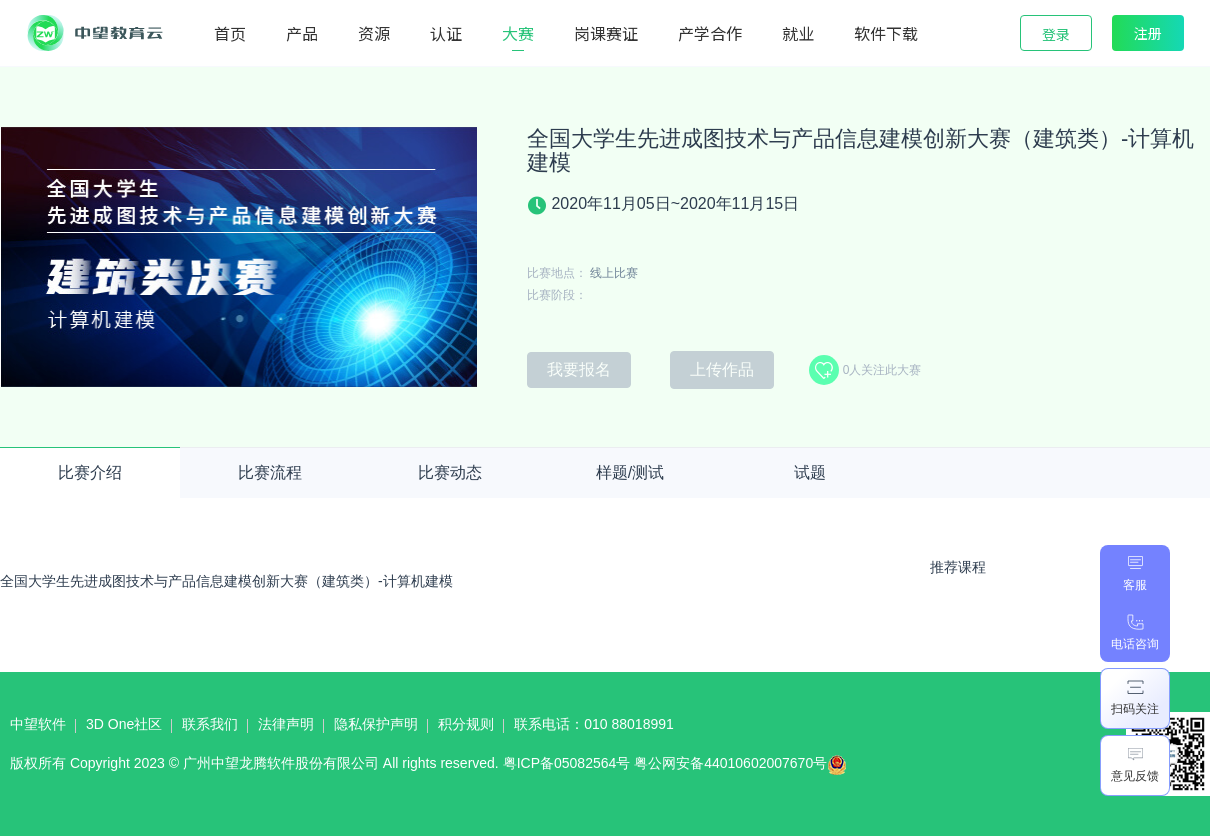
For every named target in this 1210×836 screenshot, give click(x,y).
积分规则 (466, 724)
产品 (302, 33)
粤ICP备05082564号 (567, 763)
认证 (446, 33)
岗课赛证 (606, 33)
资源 (374, 33)
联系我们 (210, 724)
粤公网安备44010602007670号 (745, 768)
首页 (230, 33)
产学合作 (710, 33)
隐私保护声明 (376, 724)
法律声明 (286, 724)
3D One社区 (124, 724)
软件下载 (886, 33)
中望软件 (38, 724)
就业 (798, 33)
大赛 (518, 33)
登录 (1056, 34)
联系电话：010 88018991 (594, 724)
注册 (1148, 33)
